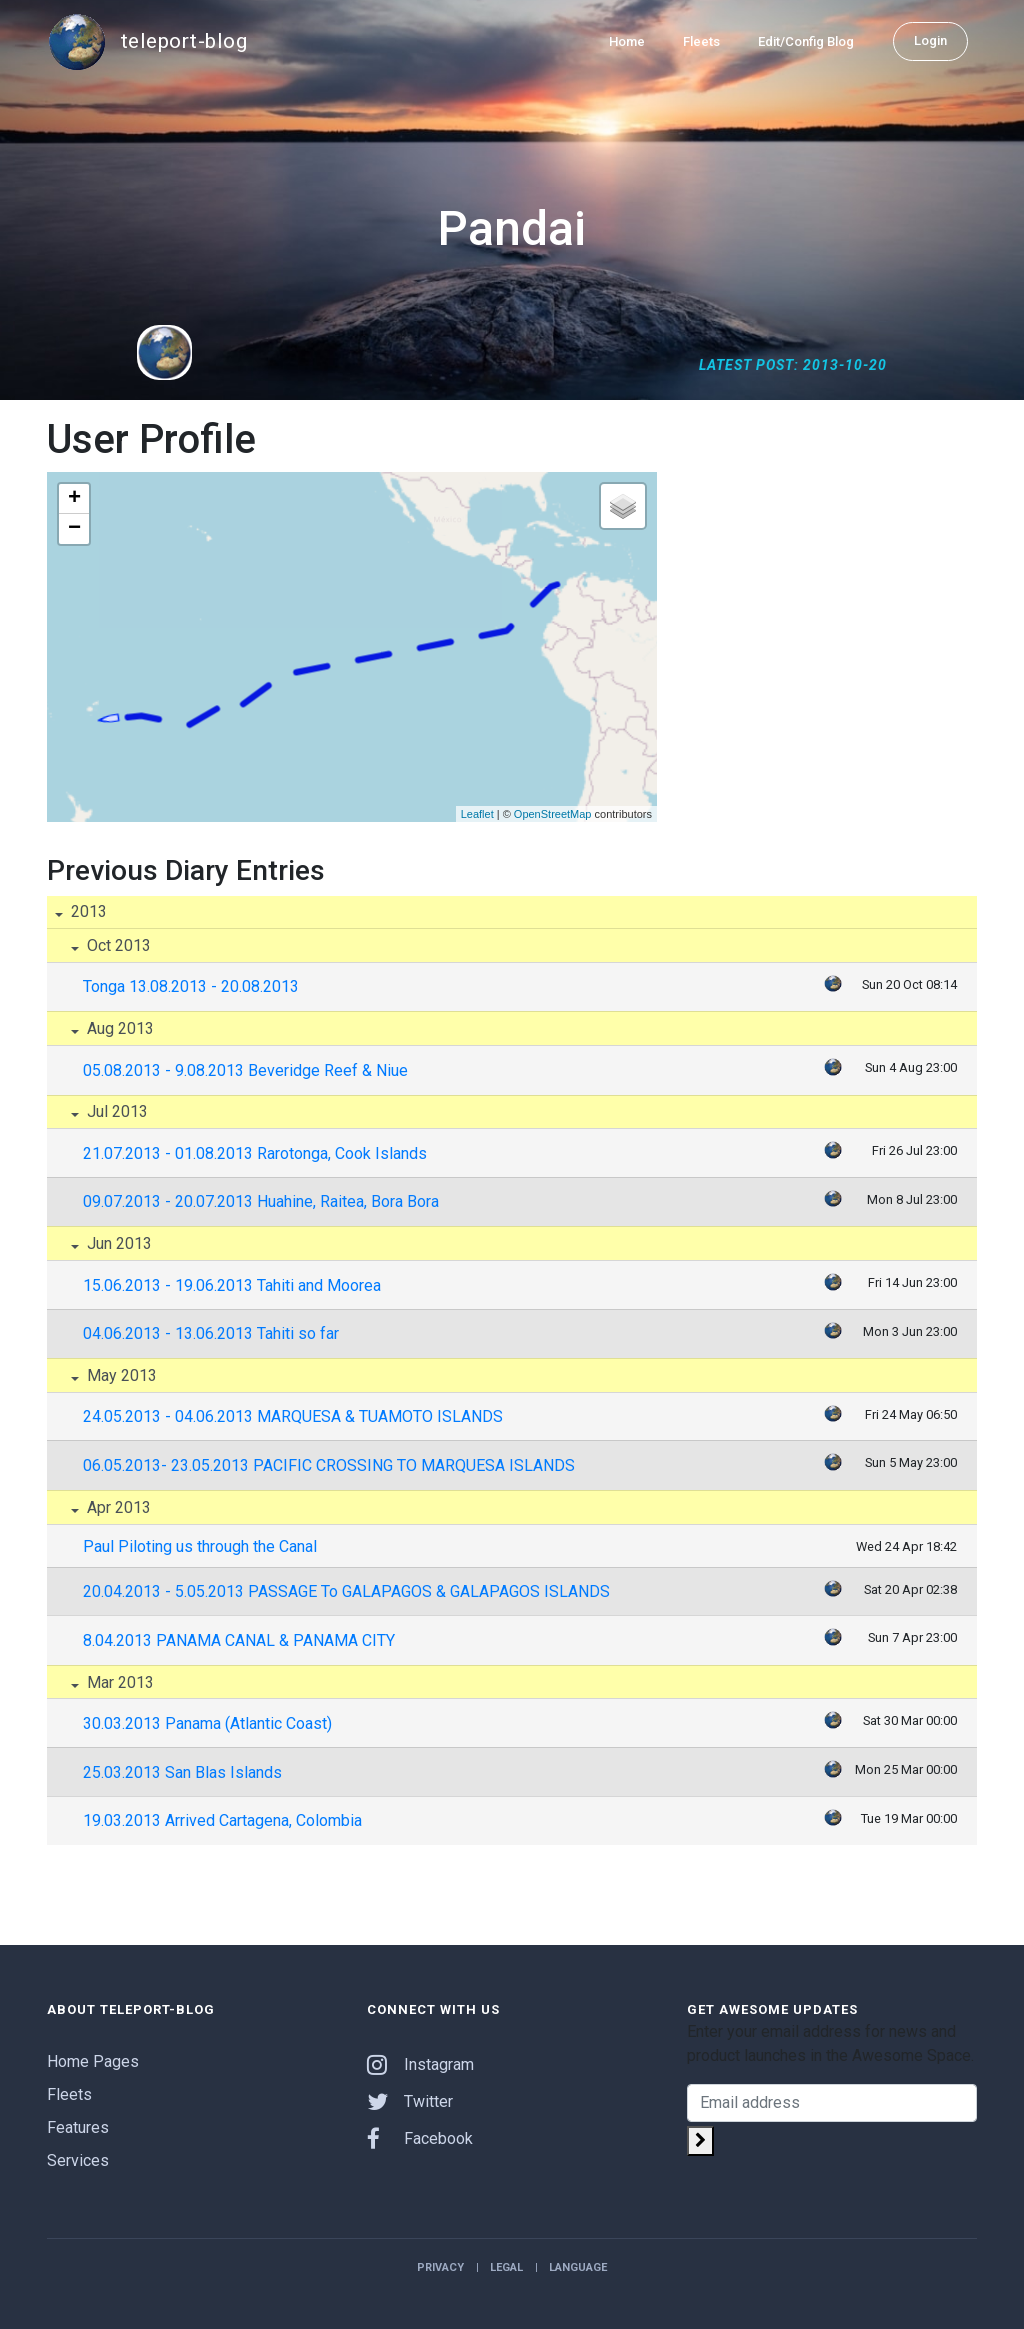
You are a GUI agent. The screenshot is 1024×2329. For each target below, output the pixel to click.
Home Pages (93, 2061)
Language (578, 2267)
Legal (506, 2267)
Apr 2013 (117, 1507)
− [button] (74, 529)
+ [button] (74, 499)
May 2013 (120, 1375)
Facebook (420, 2138)
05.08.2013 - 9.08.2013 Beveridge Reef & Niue (245, 1070)
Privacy (440, 2267)
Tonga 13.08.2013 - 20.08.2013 (191, 986)
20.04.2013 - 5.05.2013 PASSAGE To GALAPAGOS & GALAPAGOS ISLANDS (346, 1591)
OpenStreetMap (553, 814)
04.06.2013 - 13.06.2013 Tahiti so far (211, 1333)
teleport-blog (147, 42)
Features (78, 2127)
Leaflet (477, 814)
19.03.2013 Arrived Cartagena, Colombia (222, 1820)
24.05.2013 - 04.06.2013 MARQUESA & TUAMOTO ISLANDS (293, 1416)
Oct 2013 (117, 945)
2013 (87, 911)
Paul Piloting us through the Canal (200, 1546)
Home (627, 41)
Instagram (420, 2064)
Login (930, 40)
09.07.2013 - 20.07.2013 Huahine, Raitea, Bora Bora (261, 1201)
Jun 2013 (117, 1243)
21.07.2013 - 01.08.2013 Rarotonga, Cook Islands (255, 1153)
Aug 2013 (118, 1028)
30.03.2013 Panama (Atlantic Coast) (207, 1723)
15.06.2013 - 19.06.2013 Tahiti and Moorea (232, 1285)
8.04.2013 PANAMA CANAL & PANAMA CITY (239, 1640)
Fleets (701, 41)
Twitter (410, 2101)
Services (78, 2160)
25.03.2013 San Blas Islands (182, 1772)
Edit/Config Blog (806, 41)
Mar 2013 (118, 1682)
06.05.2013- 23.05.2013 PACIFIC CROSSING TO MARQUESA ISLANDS (329, 1465)
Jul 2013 (115, 1111)
